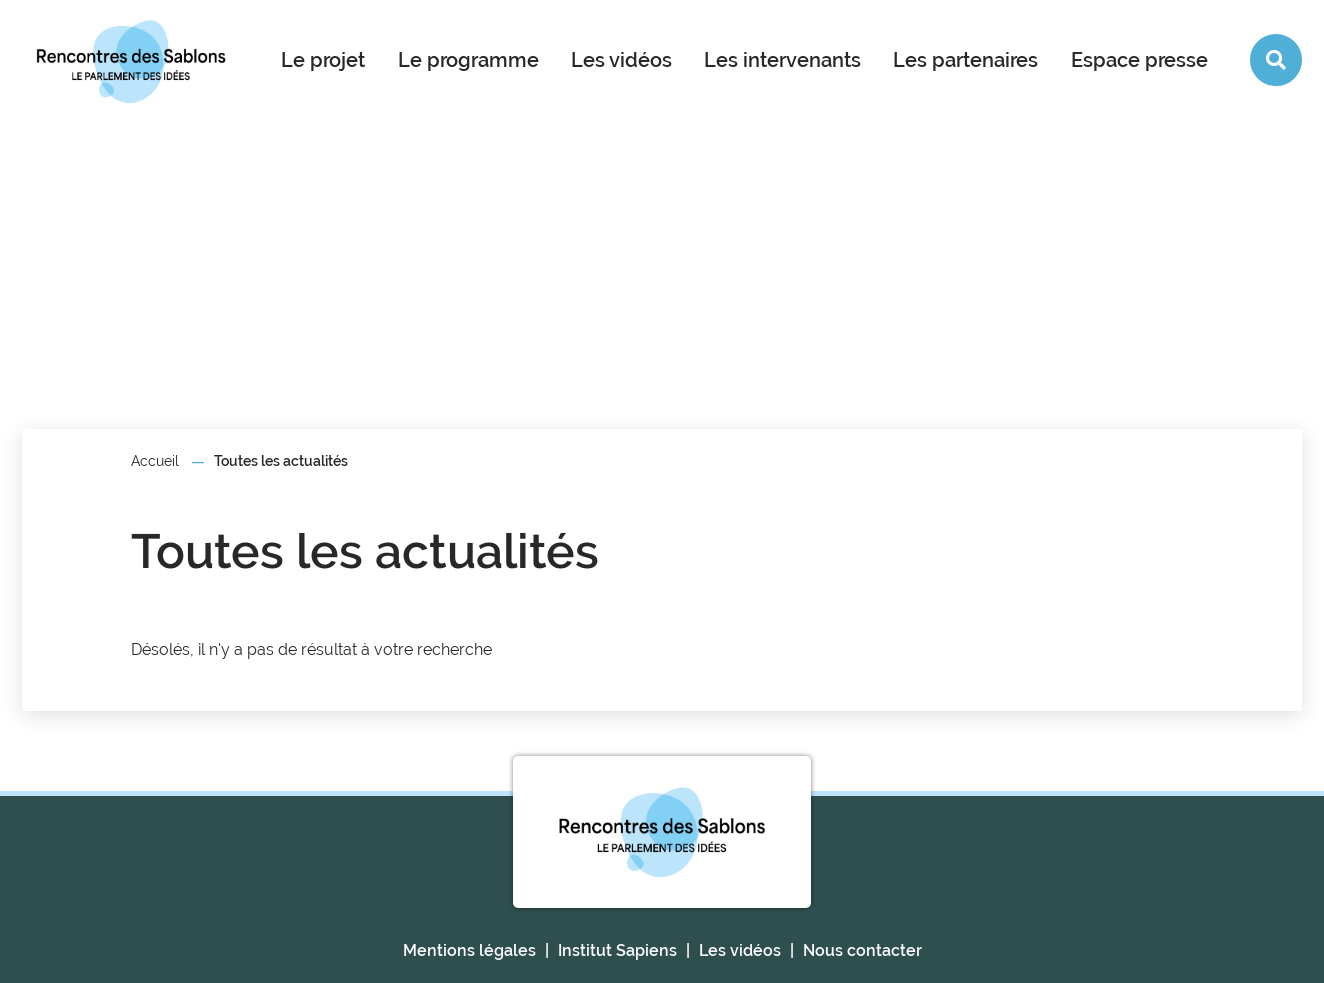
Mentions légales (469, 950)
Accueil (155, 461)
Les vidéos (621, 60)
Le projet (323, 60)
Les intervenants (782, 60)
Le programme (468, 60)
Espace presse (1139, 60)
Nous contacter (862, 950)
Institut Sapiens (617, 950)
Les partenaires (965, 60)
